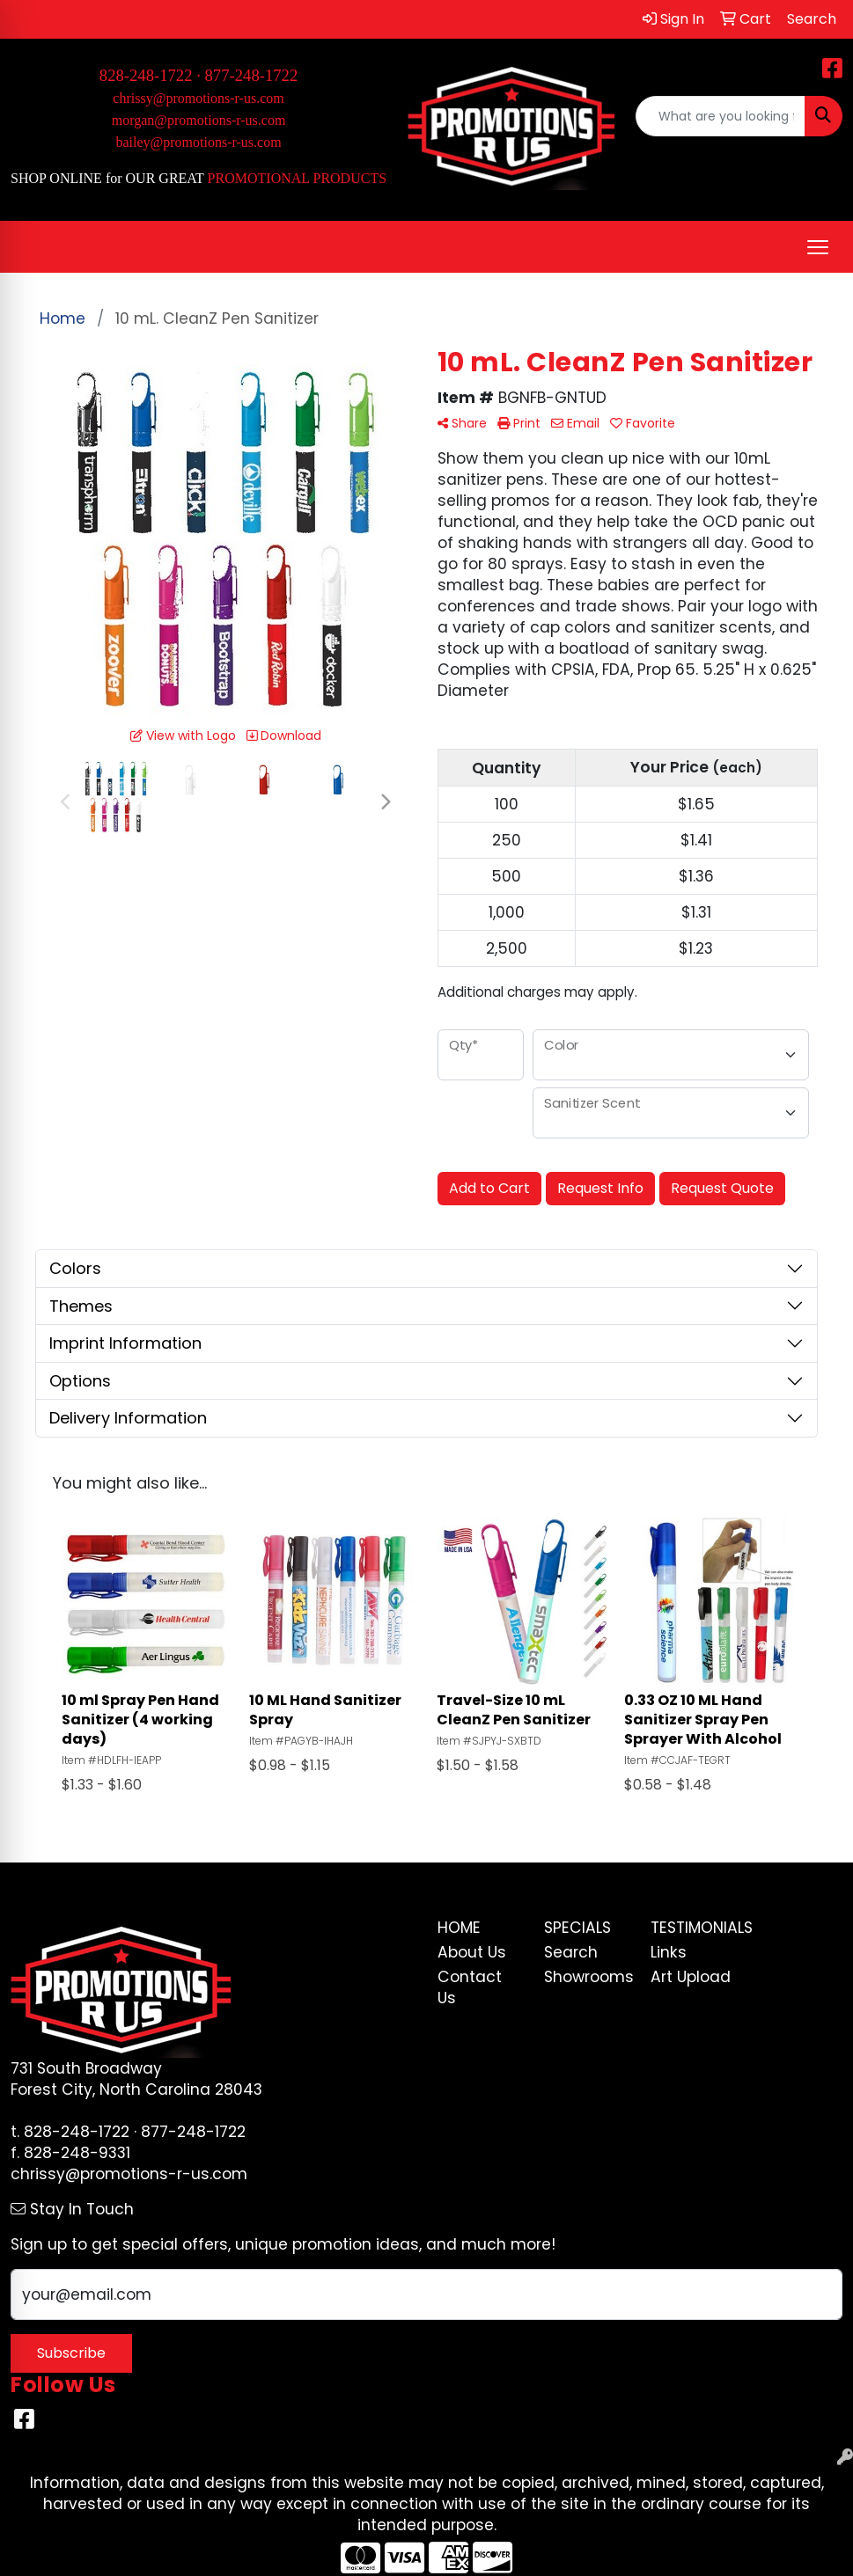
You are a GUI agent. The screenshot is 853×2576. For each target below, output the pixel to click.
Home (459, 1927)
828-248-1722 (76, 2131)
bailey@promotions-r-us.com (198, 142)
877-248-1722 (251, 75)
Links (669, 1952)
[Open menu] (817, 247)
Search (571, 1952)
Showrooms (586, 1976)
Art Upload (691, 1976)
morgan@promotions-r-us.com (199, 120)
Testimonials (693, 1927)
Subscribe (71, 2353)
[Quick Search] (720, 116)
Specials (577, 1927)
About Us (472, 1952)
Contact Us (470, 1987)
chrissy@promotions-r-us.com (198, 98)
